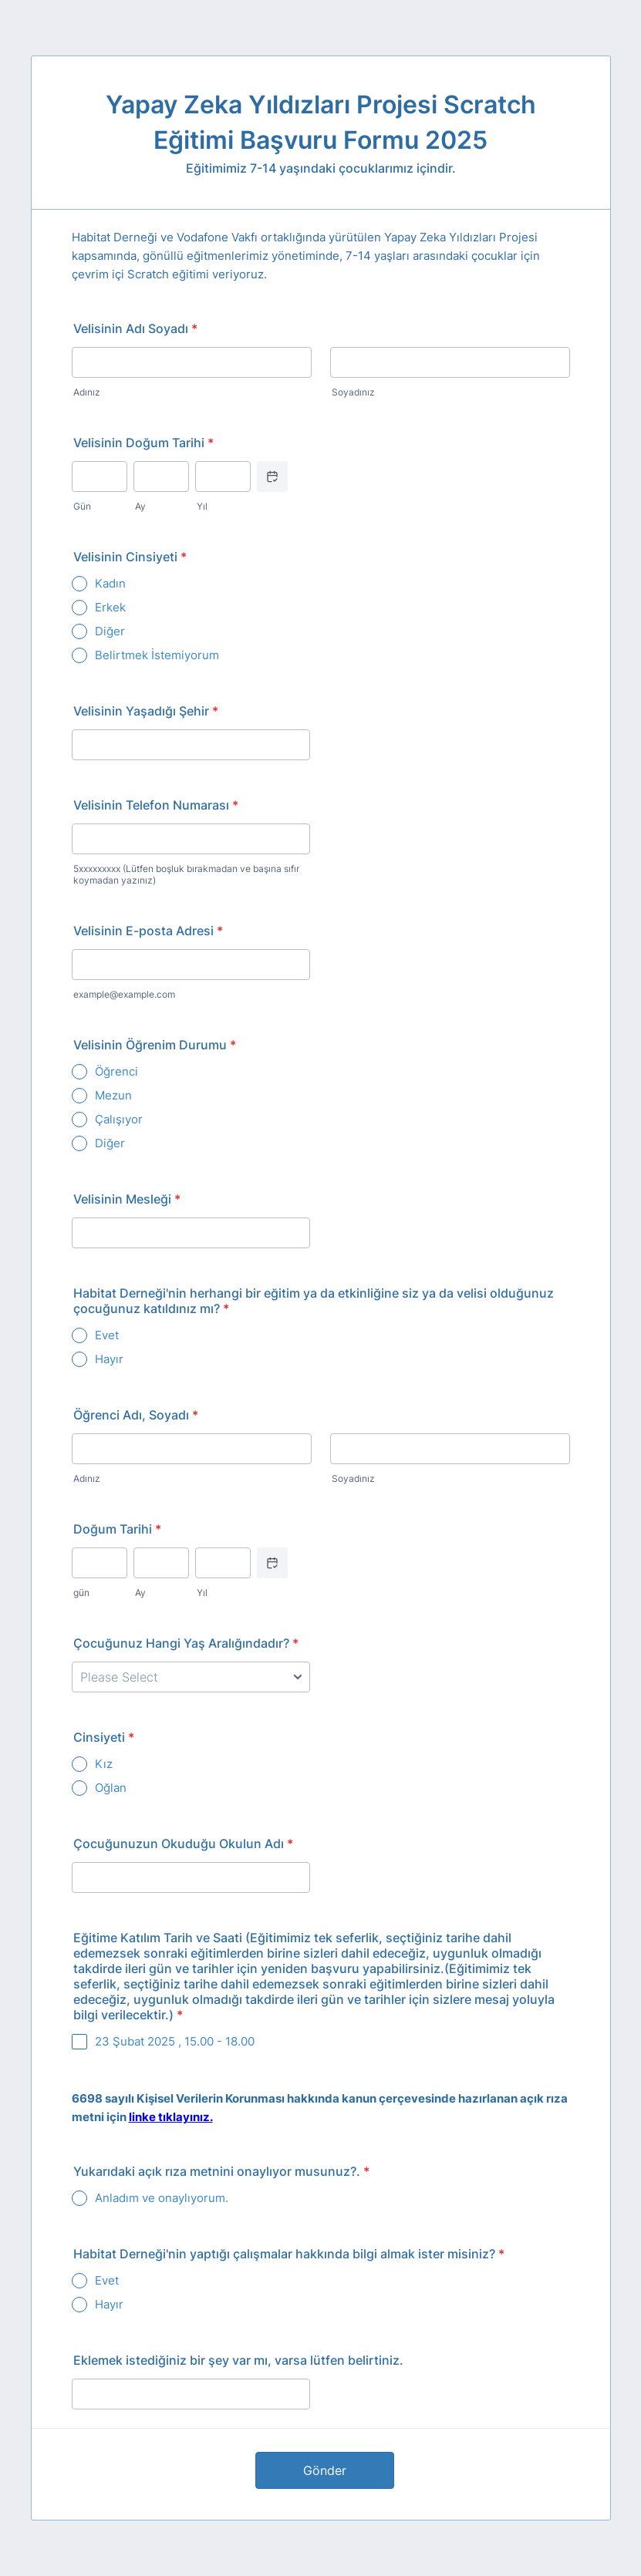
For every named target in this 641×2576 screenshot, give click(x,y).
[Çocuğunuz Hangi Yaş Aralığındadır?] (191, 1677)
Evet (107, 1335)
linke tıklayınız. (171, 2117)
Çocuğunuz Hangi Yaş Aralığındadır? (186, 1643)
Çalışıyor (119, 1119)
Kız (104, 1763)
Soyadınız (353, 392)
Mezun (113, 1095)
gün (81, 1592)
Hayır (109, 1359)
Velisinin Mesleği (126, 1199)
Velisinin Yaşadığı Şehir (145, 711)
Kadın (110, 583)
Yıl (202, 506)
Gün (82, 506)
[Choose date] (272, 476)
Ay (140, 506)
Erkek (110, 607)
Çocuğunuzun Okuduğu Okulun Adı (183, 1843)
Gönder (324, 2470)
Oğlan (111, 1787)
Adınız (86, 392)
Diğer (110, 631)
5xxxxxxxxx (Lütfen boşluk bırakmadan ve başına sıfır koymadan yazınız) (186, 874)
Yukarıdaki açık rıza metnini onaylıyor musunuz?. (221, 2171)
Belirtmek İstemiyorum (157, 655)
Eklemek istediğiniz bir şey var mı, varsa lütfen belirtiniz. (238, 2360)
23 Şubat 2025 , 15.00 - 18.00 (175, 2041)
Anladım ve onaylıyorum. (161, 2197)
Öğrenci (116, 1071)
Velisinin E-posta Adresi (148, 930)
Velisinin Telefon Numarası (155, 805)
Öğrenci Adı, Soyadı (135, 1415)
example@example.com (124, 994)
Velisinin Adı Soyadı (135, 328)
